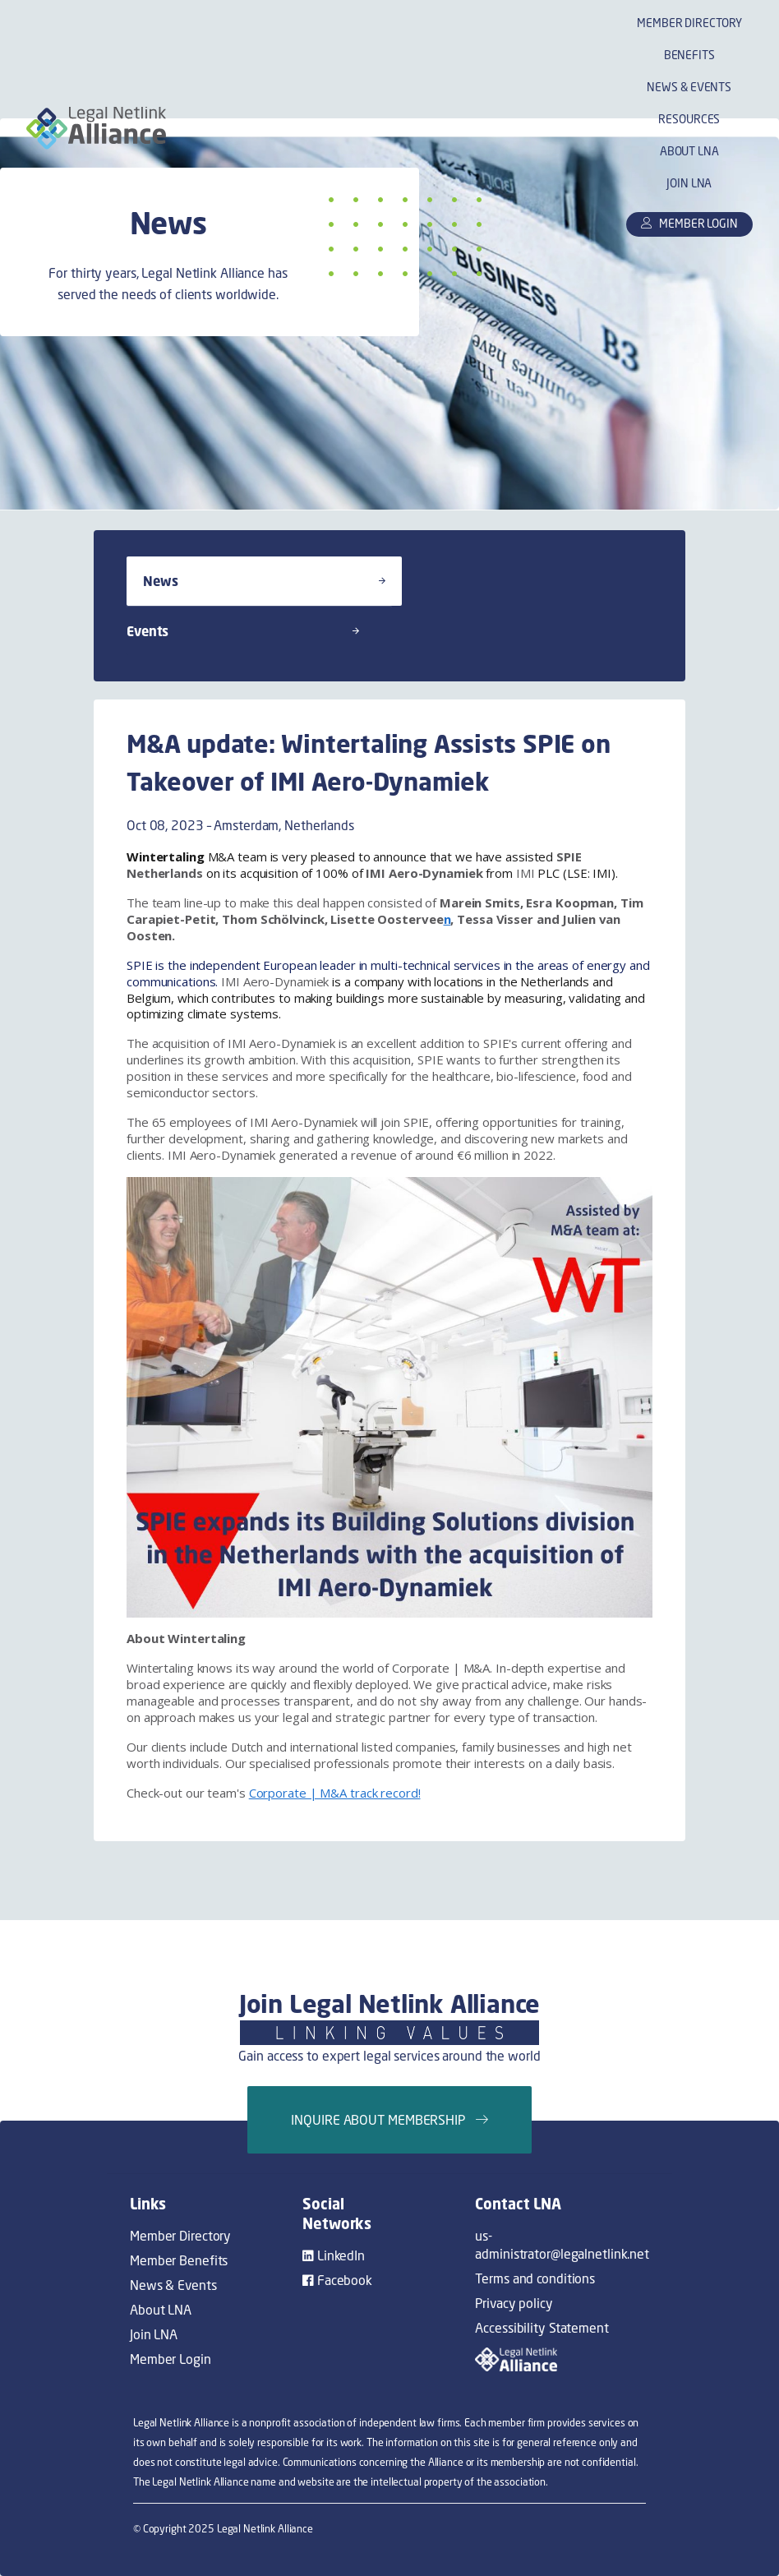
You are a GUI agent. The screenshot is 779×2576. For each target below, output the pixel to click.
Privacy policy (513, 2303)
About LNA (689, 151)
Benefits (689, 54)
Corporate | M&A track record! (335, 1792)
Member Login (170, 2359)
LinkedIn (333, 2255)
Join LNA (689, 183)
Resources (689, 119)
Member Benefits (179, 2260)
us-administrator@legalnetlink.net (562, 2245)
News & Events (689, 87)
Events (243, 631)
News (264, 581)
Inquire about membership (389, 2120)
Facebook (337, 2280)
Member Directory (689, 22)
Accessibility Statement (541, 2328)
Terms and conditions (535, 2278)
